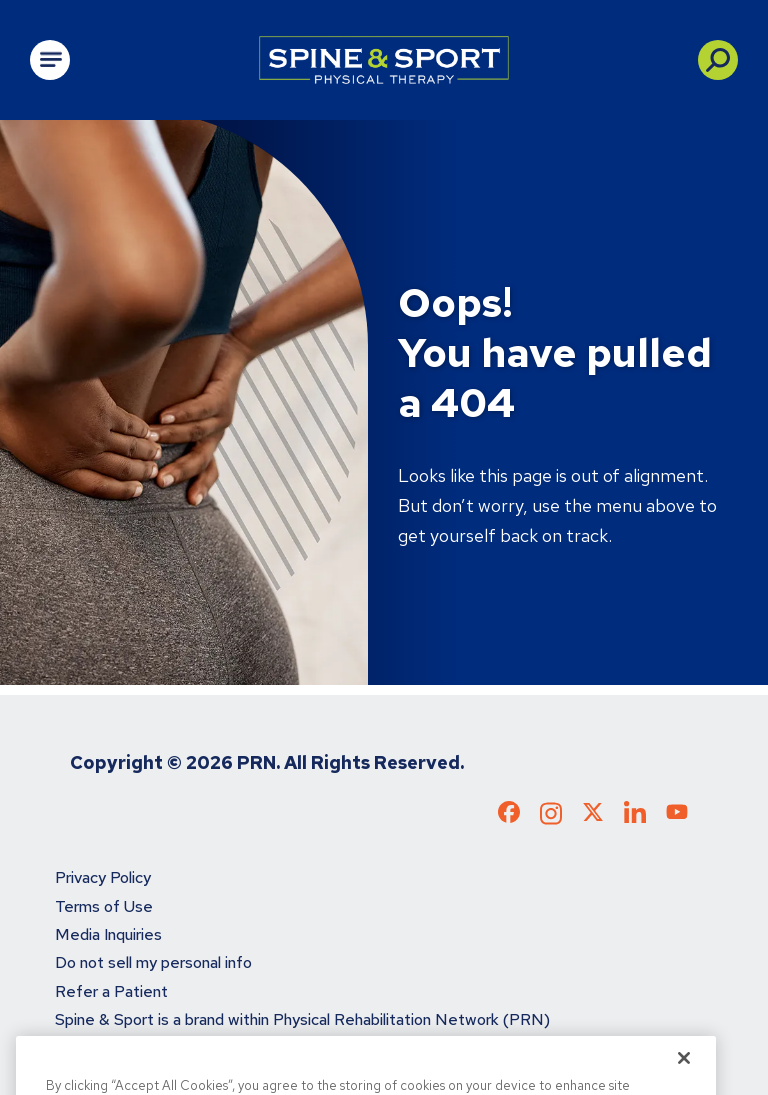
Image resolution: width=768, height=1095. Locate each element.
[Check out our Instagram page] (551, 819)
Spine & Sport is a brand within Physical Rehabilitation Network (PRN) (302, 1019)
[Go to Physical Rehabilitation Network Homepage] (384, 60)
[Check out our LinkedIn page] (635, 819)
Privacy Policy (103, 877)
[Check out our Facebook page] (509, 816)
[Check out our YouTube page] (677, 815)
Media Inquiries (108, 934)
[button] (718, 60)
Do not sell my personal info (153, 962)
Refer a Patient (111, 991)
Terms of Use (104, 906)
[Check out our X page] (593, 816)
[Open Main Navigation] (50, 60)
